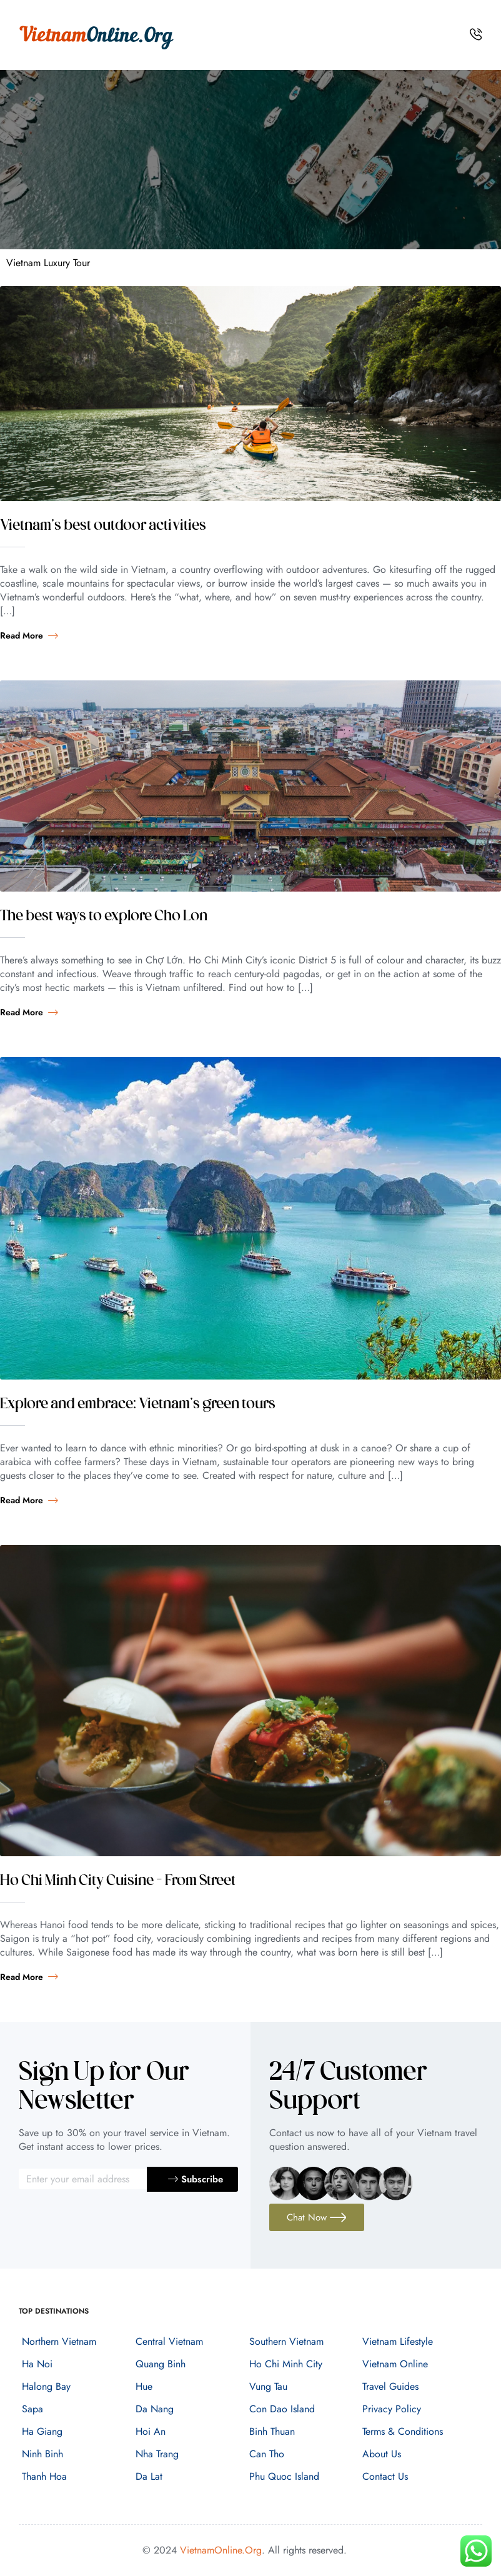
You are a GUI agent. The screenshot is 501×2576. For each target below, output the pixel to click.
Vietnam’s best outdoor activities (103, 526)
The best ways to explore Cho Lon (103, 916)
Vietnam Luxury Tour (48, 263)
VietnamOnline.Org (221, 2550)
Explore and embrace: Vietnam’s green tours (137, 1404)
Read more (29, 635)
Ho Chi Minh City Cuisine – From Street (118, 1881)
